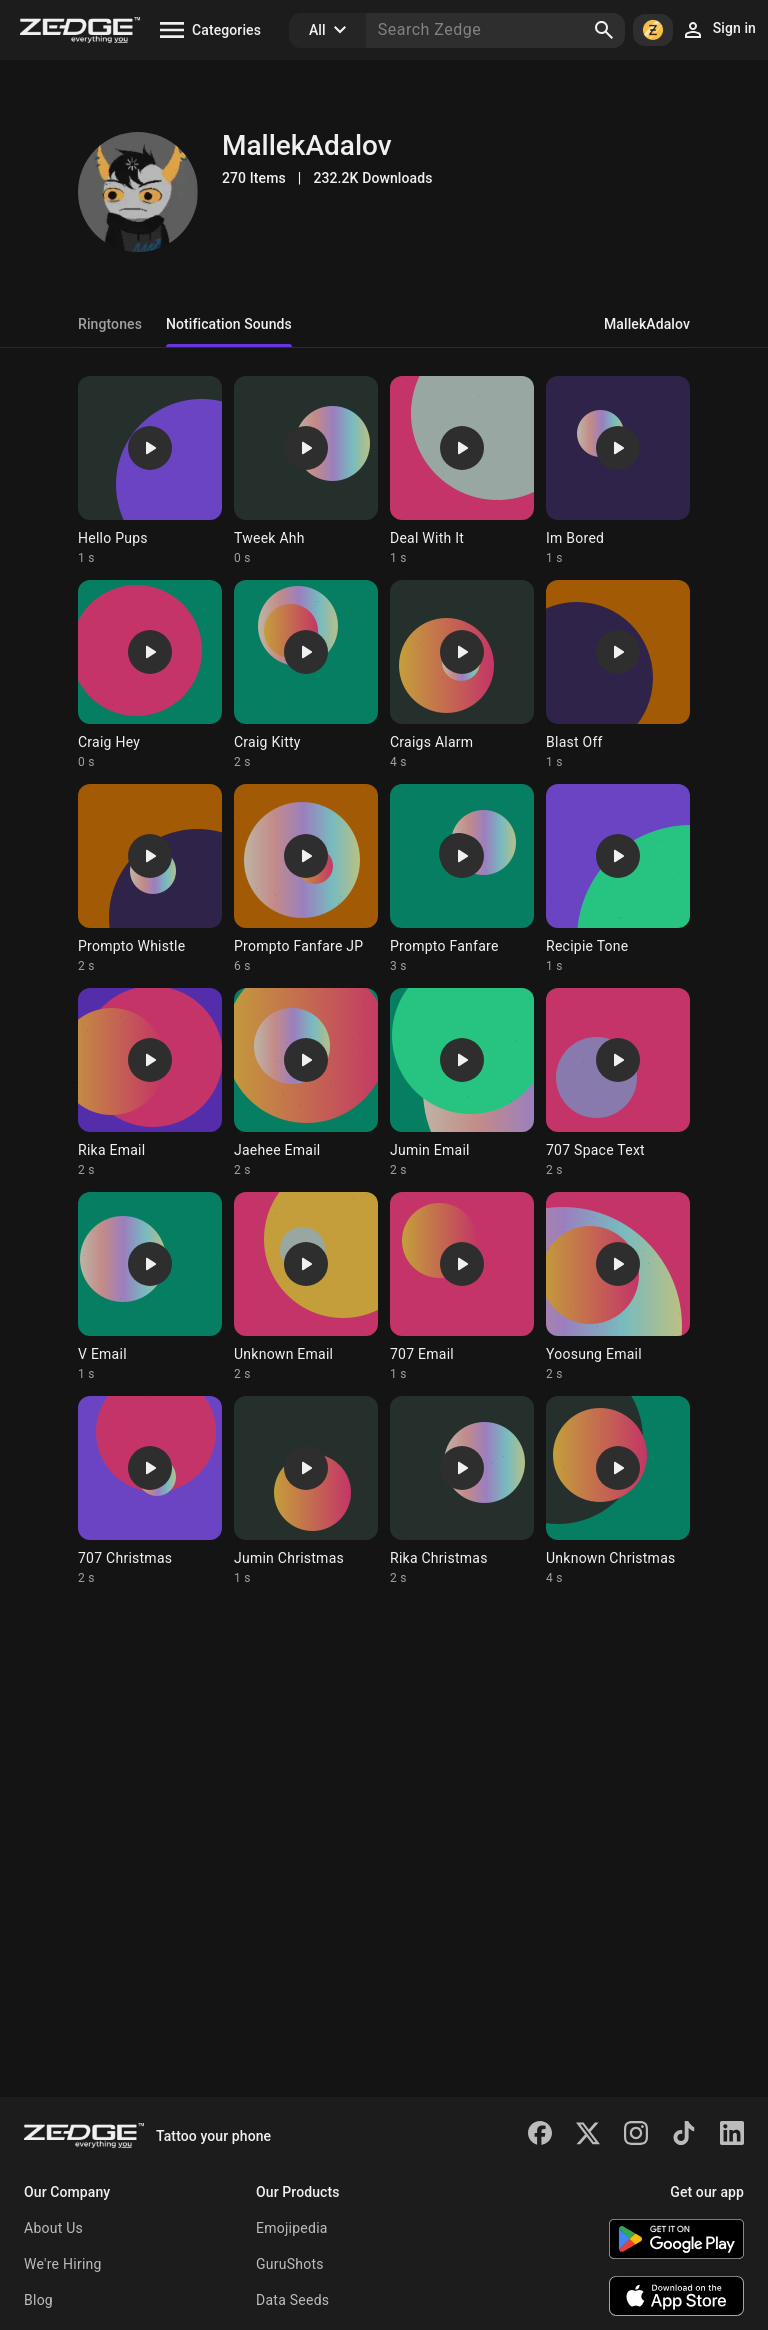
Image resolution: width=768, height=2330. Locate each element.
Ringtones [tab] (110, 324)
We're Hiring (63, 2264)
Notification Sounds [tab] (229, 324)
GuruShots (290, 2264)
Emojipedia (292, 2228)
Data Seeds (292, 2300)
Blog (38, 2300)
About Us (53, 2228)
